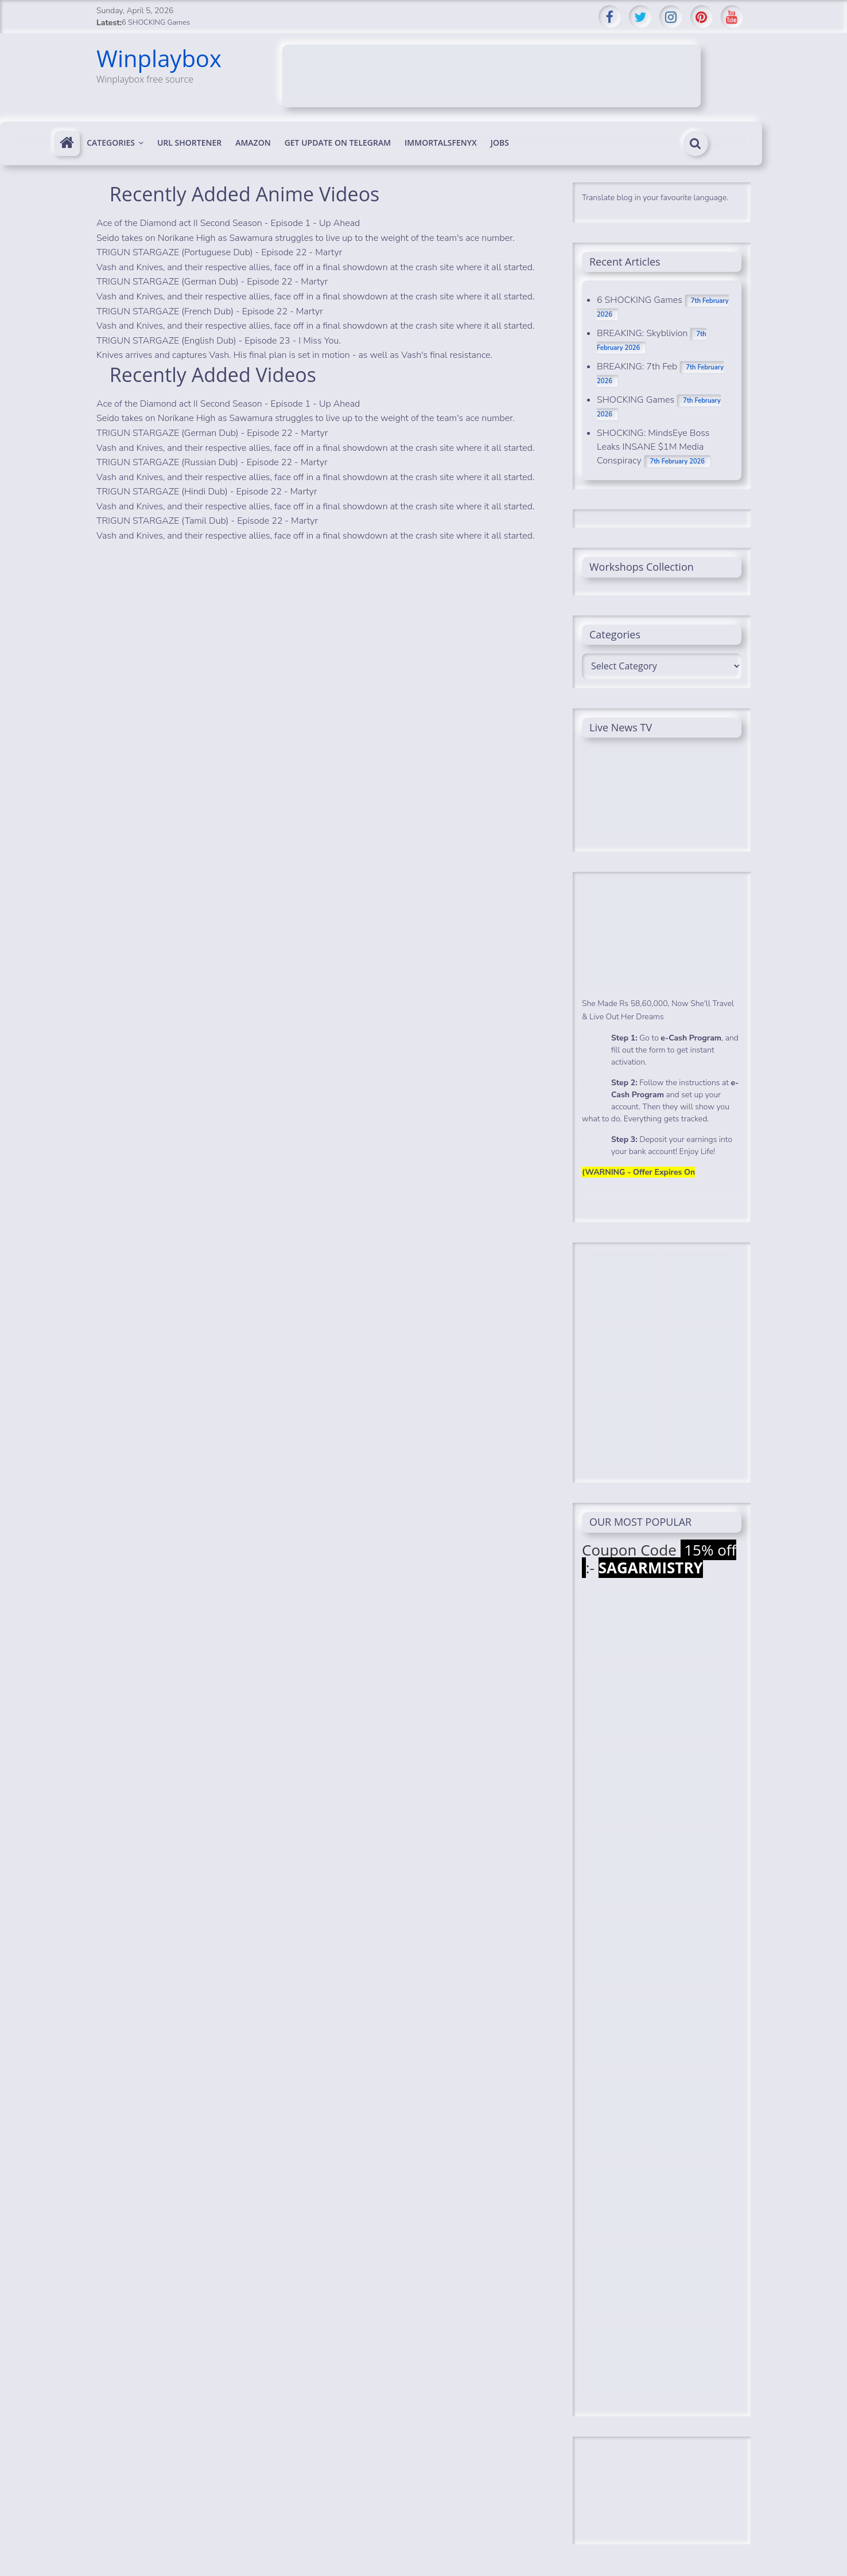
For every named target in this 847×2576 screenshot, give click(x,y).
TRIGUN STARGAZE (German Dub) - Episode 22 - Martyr (212, 281)
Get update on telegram (338, 142)
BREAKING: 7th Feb (637, 366)
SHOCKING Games (635, 399)
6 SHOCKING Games (156, 22)
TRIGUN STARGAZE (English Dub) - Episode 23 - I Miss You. (218, 340)
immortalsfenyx (441, 142)
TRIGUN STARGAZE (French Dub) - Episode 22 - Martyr (209, 311)
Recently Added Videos (213, 374)
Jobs (500, 142)
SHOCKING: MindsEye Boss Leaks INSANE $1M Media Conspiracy (653, 447)
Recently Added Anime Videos (244, 194)
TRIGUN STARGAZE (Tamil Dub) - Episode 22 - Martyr (207, 521)
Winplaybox (159, 58)
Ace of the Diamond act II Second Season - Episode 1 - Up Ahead (228, 223)
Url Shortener (189, 142)
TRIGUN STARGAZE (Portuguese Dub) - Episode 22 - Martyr (219, 252)
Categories (111, 142)
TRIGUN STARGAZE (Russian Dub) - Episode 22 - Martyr (212, 462)
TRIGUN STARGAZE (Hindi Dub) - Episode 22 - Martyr (206, 491)
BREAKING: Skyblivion (642, 333)
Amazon (252, 142)
